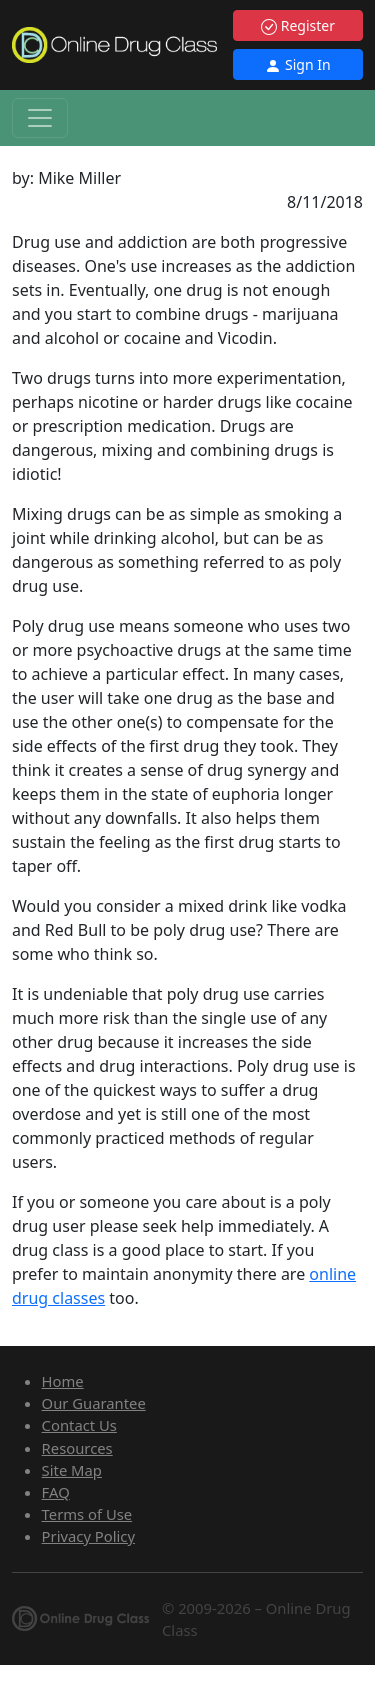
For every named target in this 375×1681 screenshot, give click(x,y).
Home (63, 1381)
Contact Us (79, 1425)
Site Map (72, 1470)
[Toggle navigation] (40, 118)
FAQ (56, 1492)
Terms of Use (87, 1514)
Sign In (297, 64)
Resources (77, 1448)
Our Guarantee (94, 1403)
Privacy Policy (88, 1536)
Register (298, 25)
